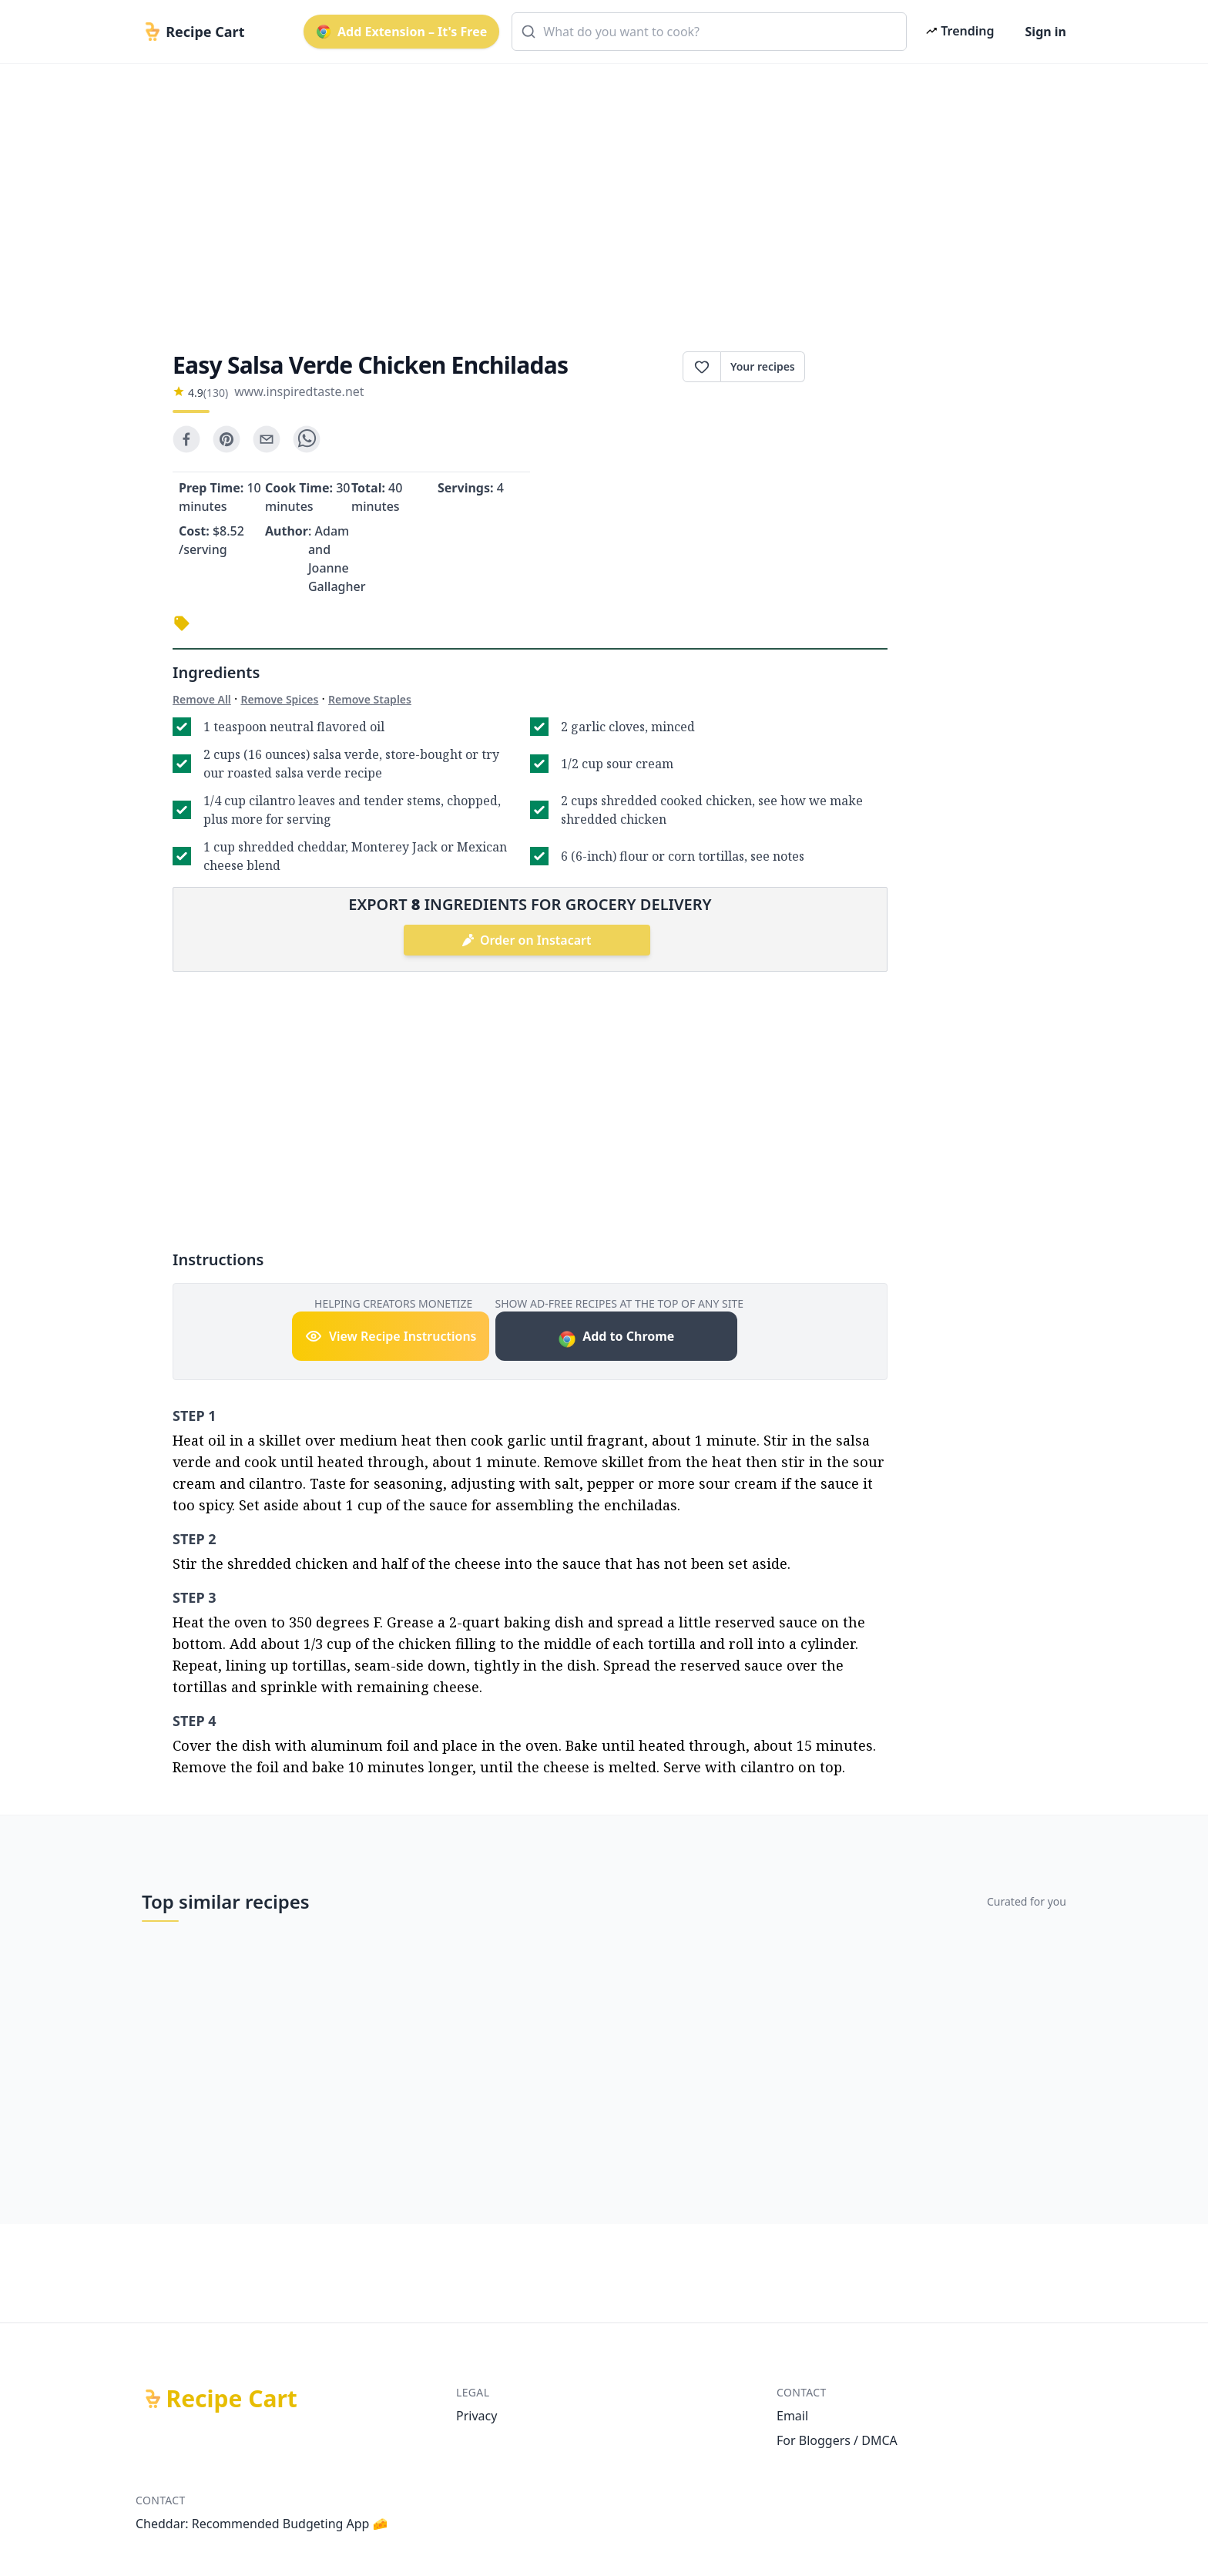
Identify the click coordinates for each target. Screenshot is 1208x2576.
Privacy (476, 2415)
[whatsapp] (306, 439)
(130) (215, 392)
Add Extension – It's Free (401, 31)
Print (846, 366)
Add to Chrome (616, 1338)
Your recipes (762, 366)
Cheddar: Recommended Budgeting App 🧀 (262, 2523)
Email (792, 2415)
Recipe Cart (231, 2399)
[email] (266, 439)
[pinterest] (226, 439)
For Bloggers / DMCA (837, 2440)
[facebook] (186, 439)
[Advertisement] (598, 194)
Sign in (1045, 31)
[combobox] (709, 31)
